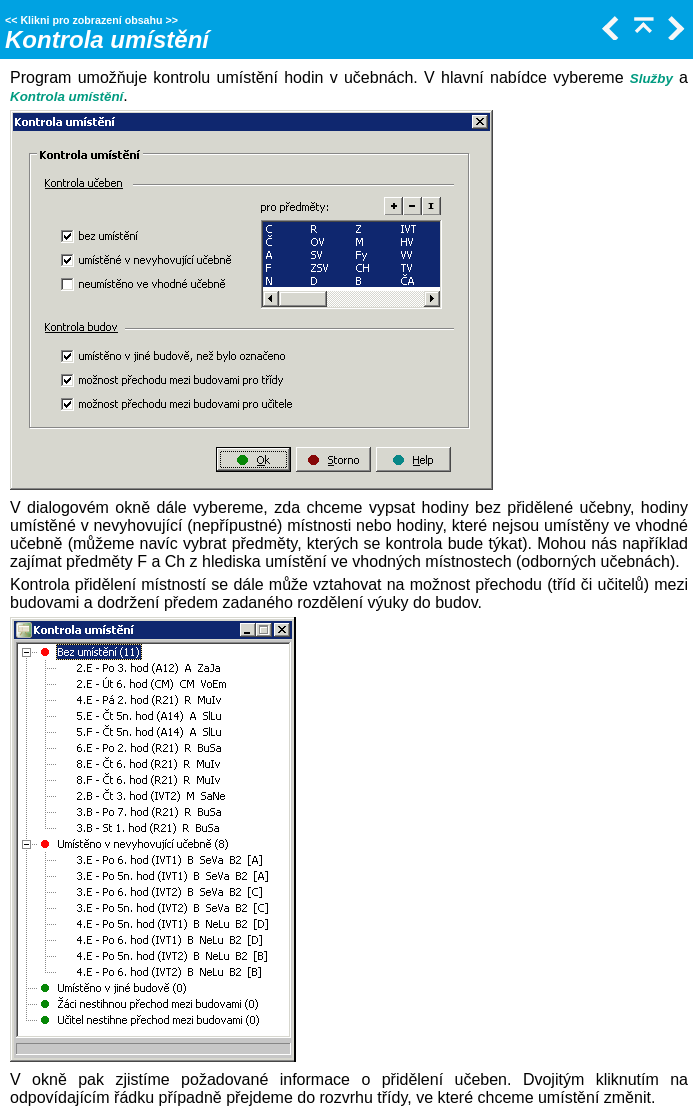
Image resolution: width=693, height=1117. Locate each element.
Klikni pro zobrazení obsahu (91, 20)
